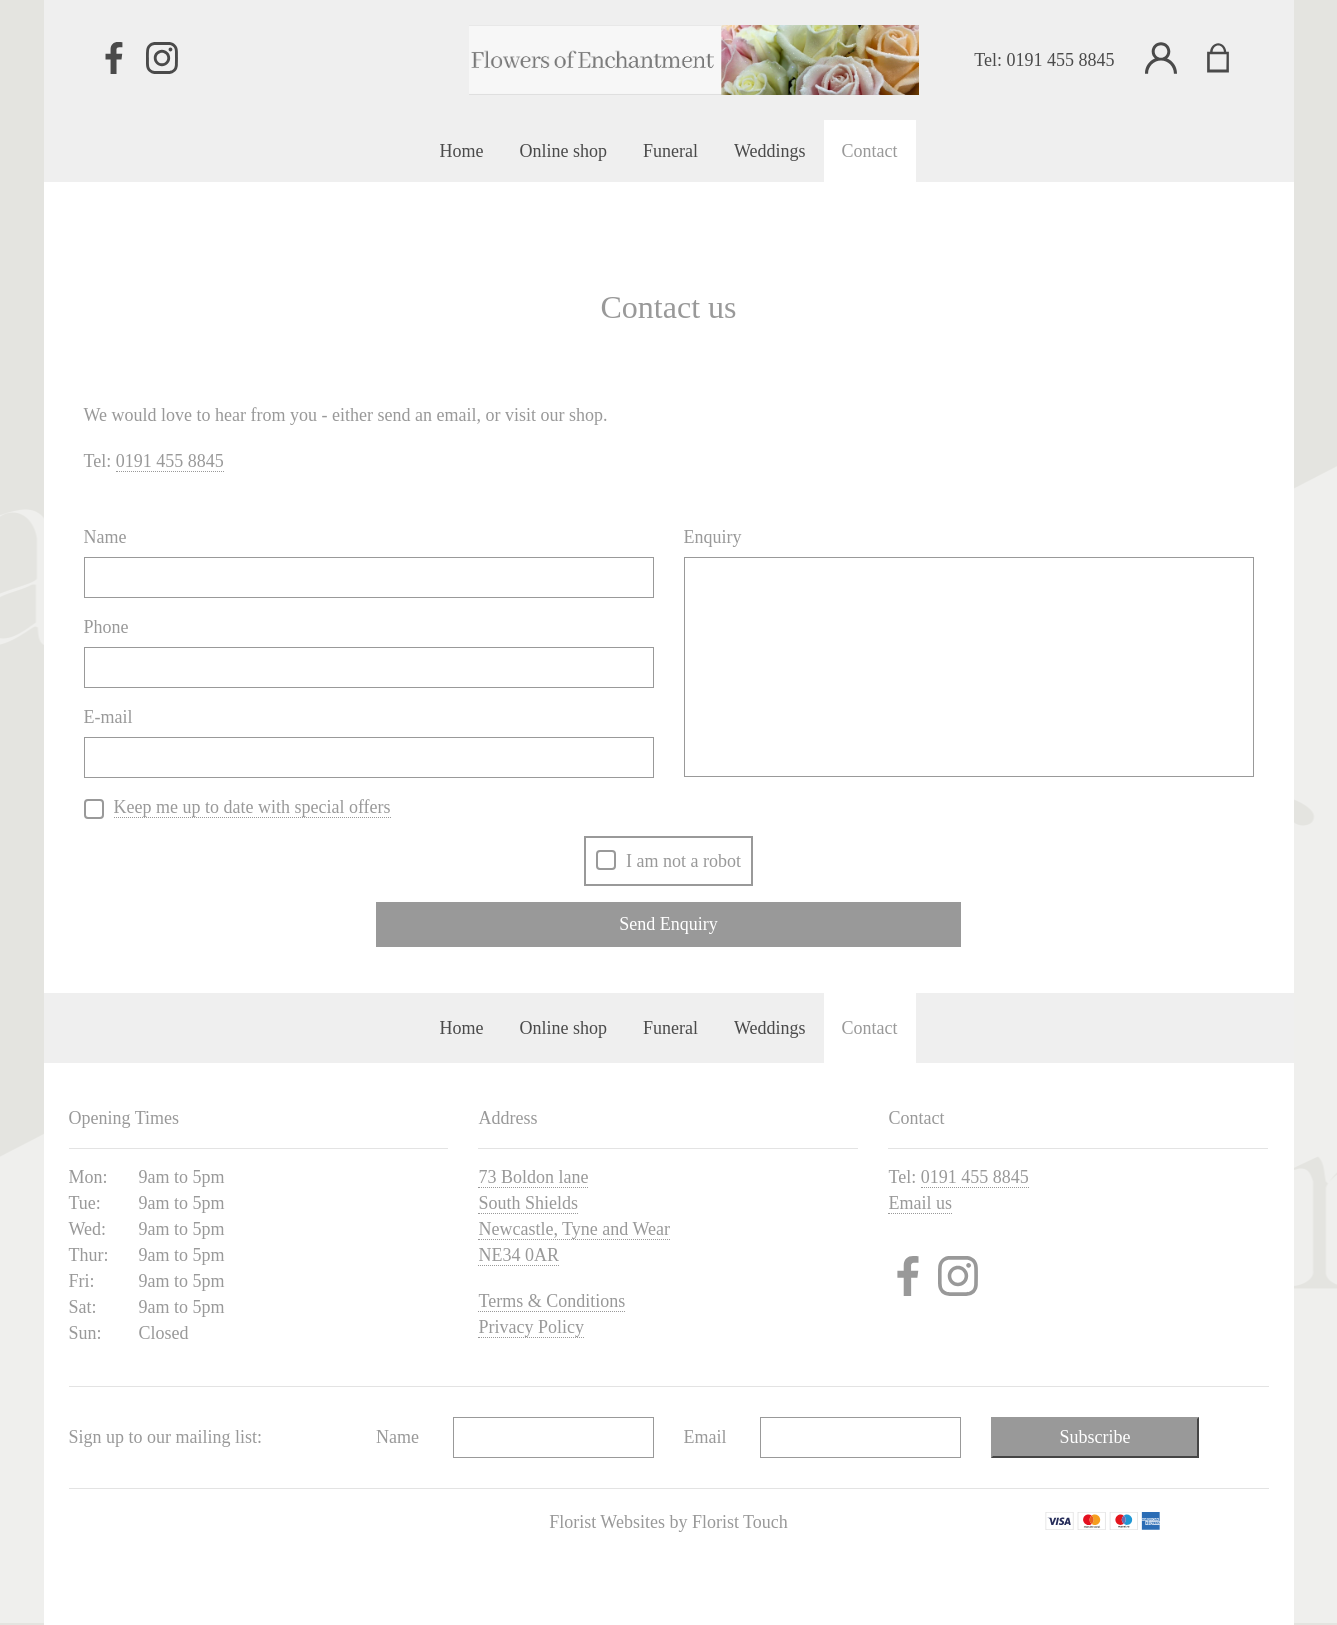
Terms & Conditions (551, 1301)
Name (105, 537)
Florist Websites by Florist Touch (668, 1522)
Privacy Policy (531, 1327)
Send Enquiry (668, 924)
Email (705, 1437)
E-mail (108, 717)
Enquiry (713, 537)
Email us (920, 1203)
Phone (106, 627)
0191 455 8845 (1061, 60)
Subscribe (1095, 1437)
